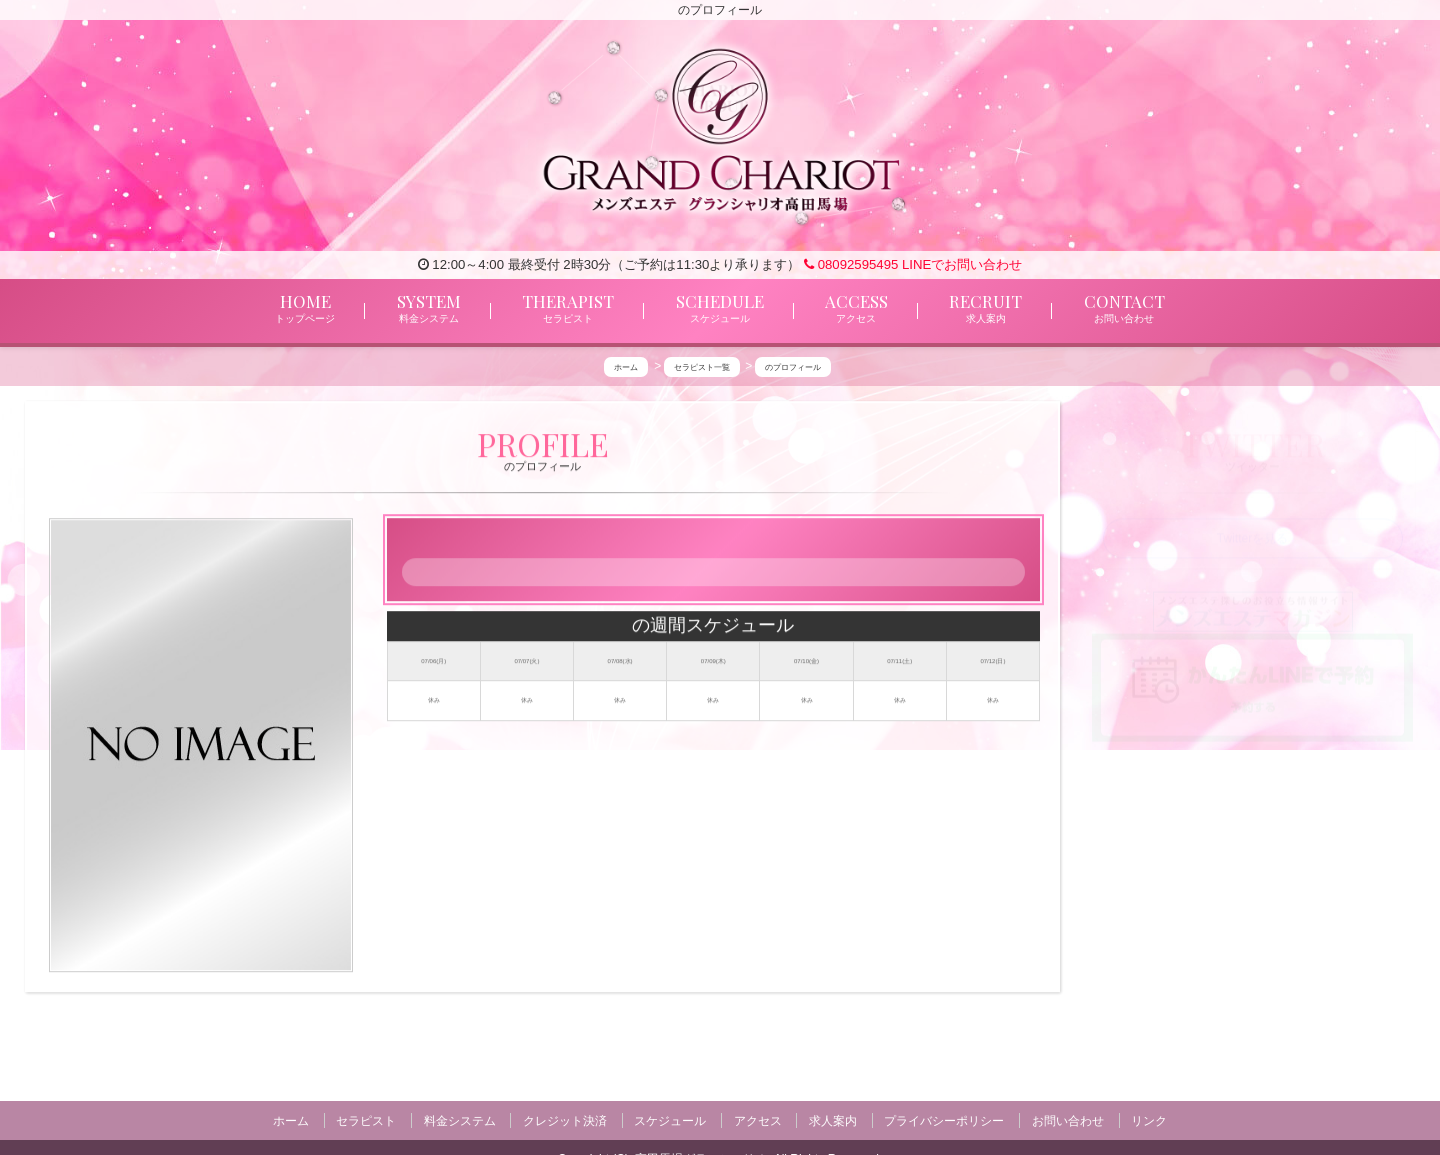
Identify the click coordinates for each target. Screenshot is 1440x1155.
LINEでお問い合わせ (962, 264)
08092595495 (851, 264)
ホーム (291, 1120)
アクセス (758, 1120)
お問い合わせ (1068, 1120)
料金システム (460, 1120)
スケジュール (670, 1120)
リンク (1149, 1120)
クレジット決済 (565, 1120)
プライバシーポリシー (944, 1120)
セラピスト (366, 1120)
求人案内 (833, 1120)
